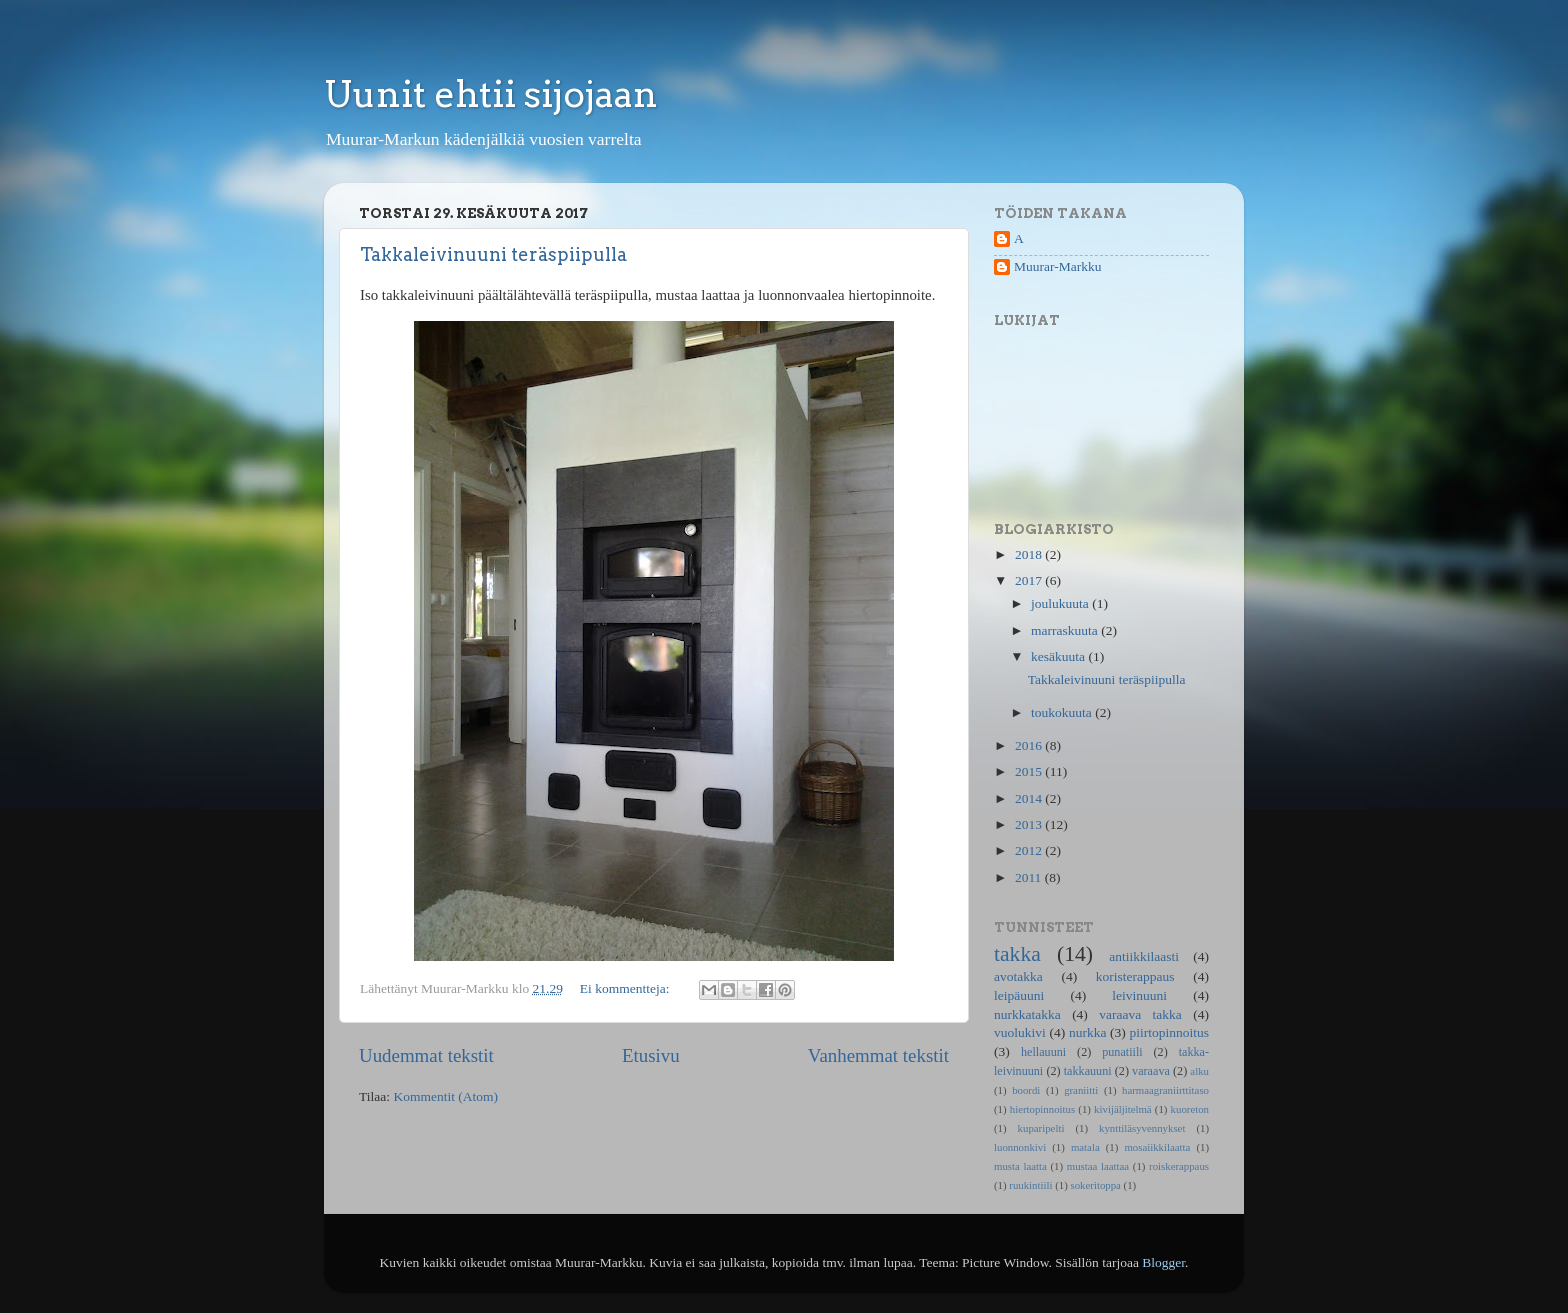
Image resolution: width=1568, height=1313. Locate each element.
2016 (1030, 745)
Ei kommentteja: (626, 988)
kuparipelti (1041, 1128)
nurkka (1088, 1032)
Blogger (1163, 1262)
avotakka (1018, 976)
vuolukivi (1020, 1032)
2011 (1030, 877)
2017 (1030, 580)
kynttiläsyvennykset (1142, 1128)
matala (1085, 1147)
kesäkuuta (1059, 656)
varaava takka (1140, 1014)
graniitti (1081, 1090)
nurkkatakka (1027, 1014)
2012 (1030, 850)
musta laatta (1020, 1166)
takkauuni (1088, 1071)
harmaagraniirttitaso (1165, 1090)
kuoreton (1190, 1109)
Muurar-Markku (1057, 266)
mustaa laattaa (1098, 1166)
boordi (1026, 1090)
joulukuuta (1061, 603)
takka (1017, 954)
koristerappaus (1135, 976)
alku (1199, 1071)
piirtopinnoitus (1170, 1032)
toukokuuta (1063, 712)
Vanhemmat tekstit (878, 1055)
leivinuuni (1139, 995)
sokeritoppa (1096, 1185)
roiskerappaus (1179, 1166)
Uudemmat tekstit (426, 1055)
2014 (1030, 798)
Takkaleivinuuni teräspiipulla (493, 254)
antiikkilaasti (1144, 956)
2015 (1030, 771)
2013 (1030, 824)
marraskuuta (1066, 630)
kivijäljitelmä (1123, 1109)
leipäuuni (1019, 995)
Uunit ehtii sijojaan (491, 94)
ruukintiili (1030, 1185)
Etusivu (651, 1055)
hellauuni (1043, 1052)
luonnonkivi (1020, 1147)
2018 (1030, 554)
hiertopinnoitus (1042, 1109)
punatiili (1122, 1052)
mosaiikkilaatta (1157, 1147)
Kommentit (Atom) (445, 1096)
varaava (1151, 1071)
